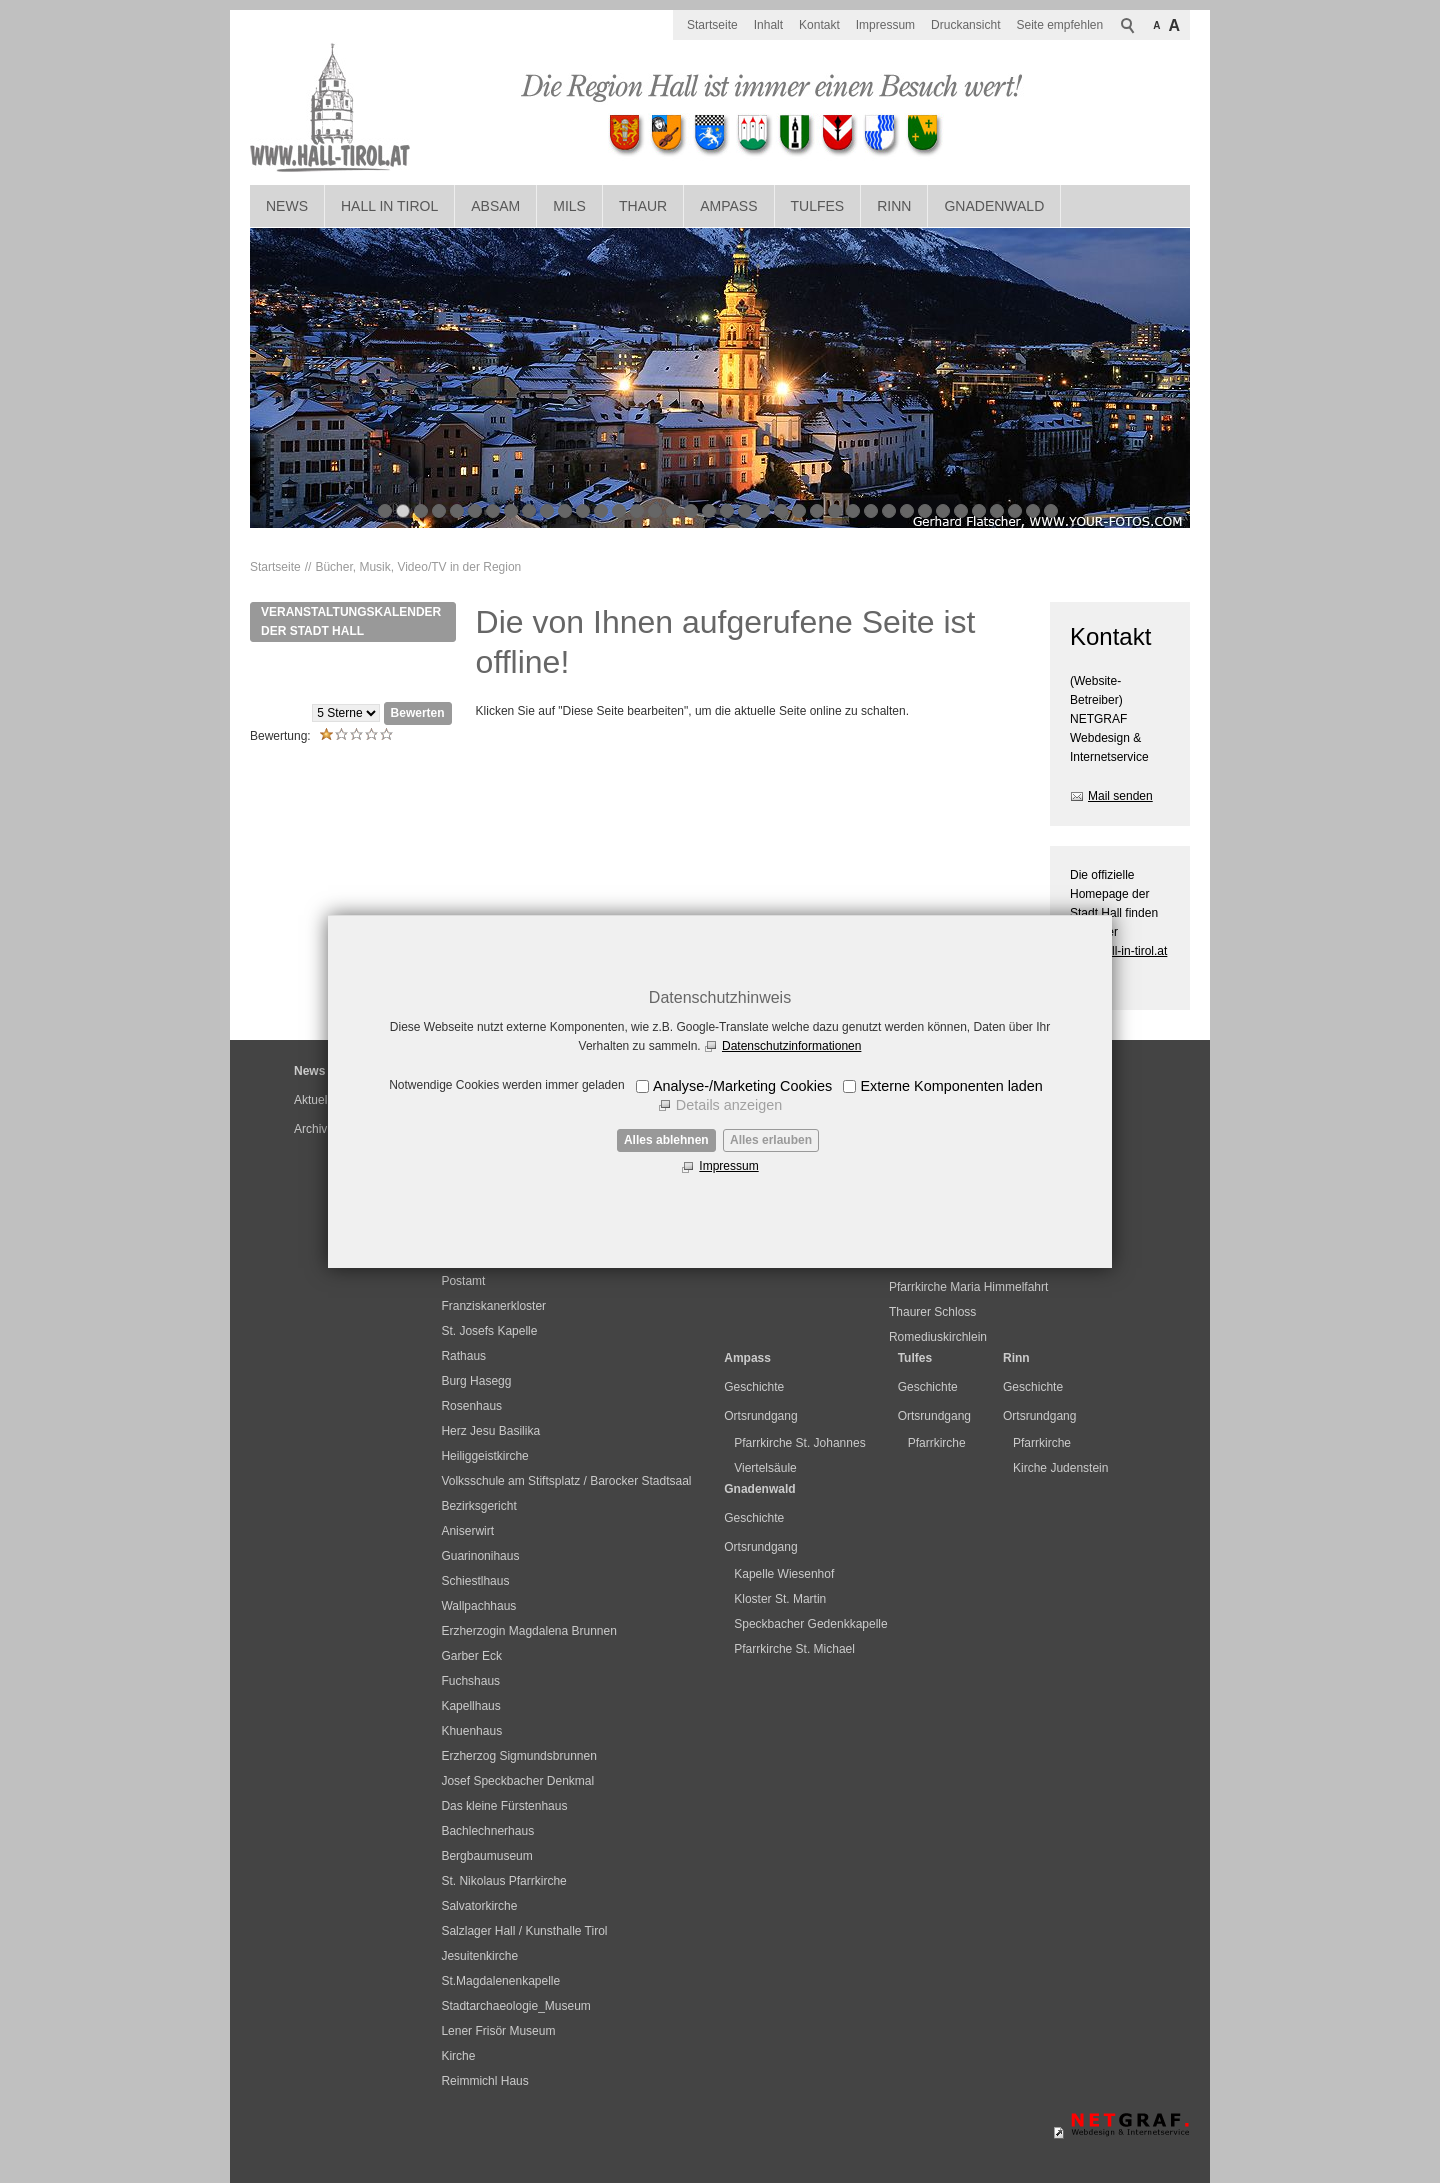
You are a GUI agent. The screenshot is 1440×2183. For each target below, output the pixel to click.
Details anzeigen (729, 1105)
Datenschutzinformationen (791, 1046)
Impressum (728, 1166)
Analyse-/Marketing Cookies (742, 1086)
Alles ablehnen (666, 1140)
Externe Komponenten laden (951, 1086)
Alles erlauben (771, 1140)
